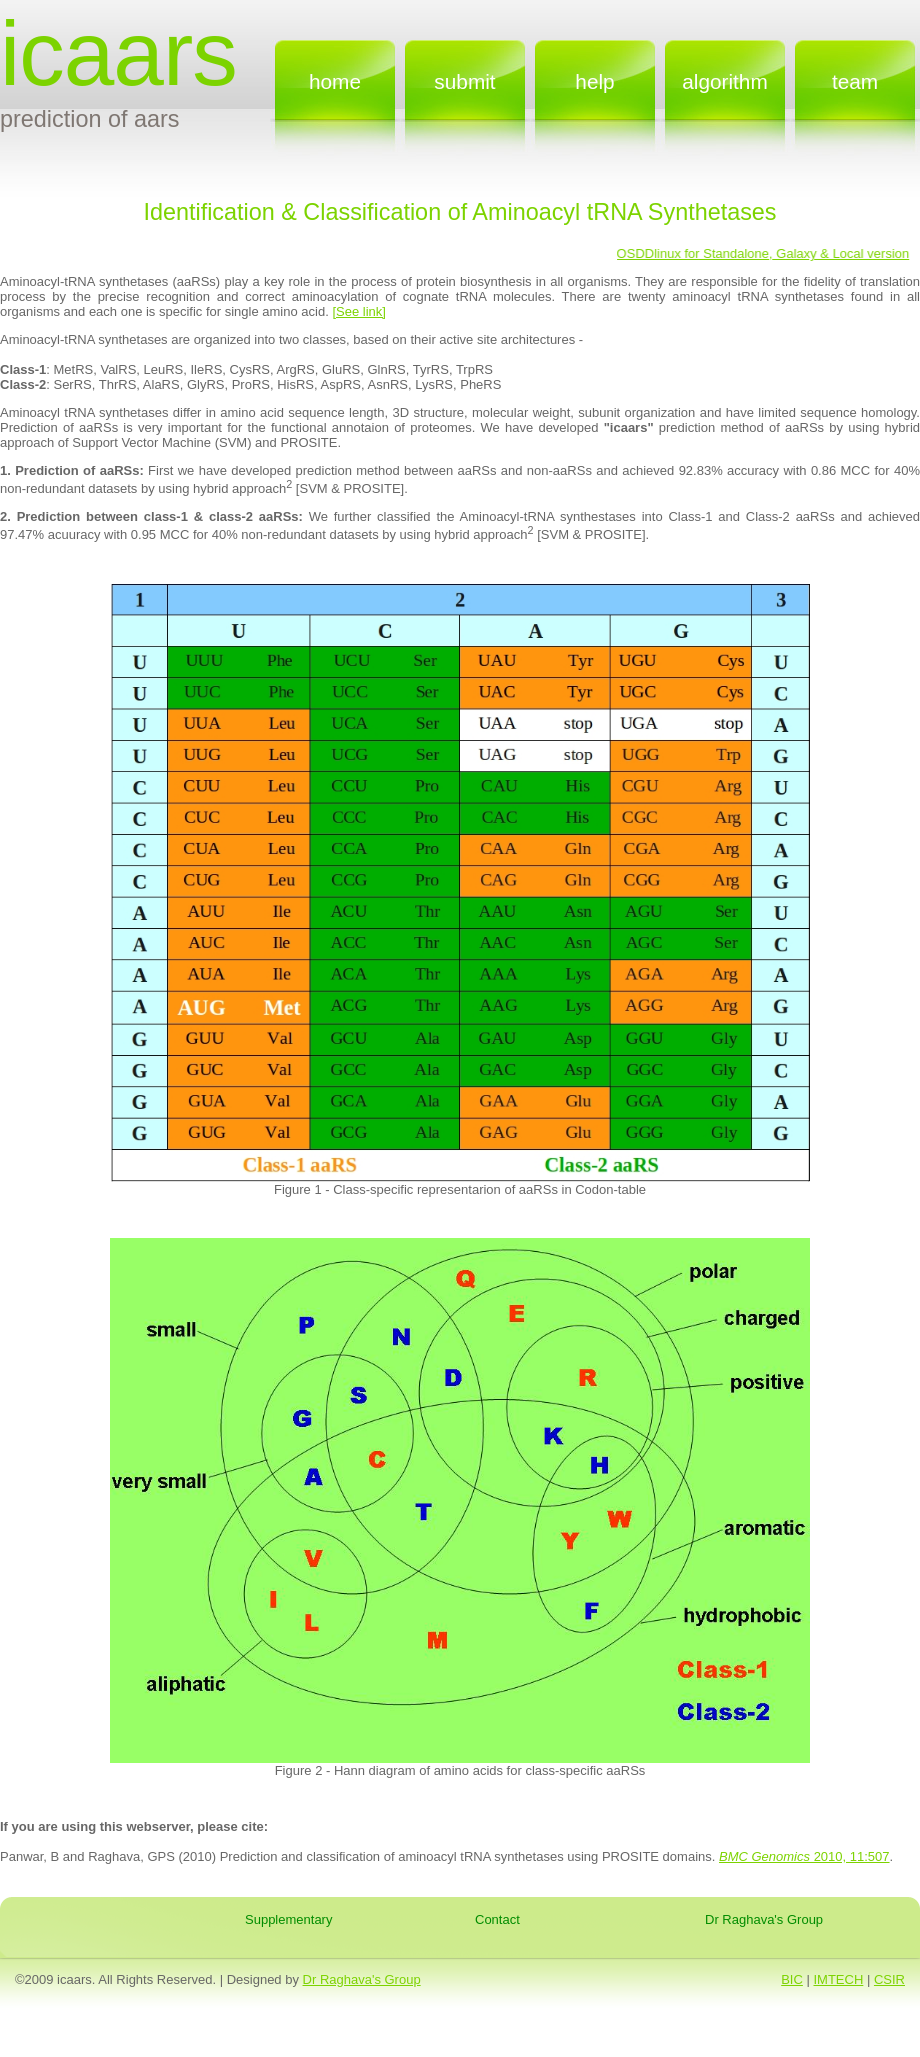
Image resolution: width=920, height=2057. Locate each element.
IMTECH (838, 1979)
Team (855, 81)
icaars (118, 53)
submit (464, 81)
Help (594, 81)
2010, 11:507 (850, 1856)
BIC (792, 1979)
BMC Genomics (764, 1856)
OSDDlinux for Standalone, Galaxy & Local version (764, 253)
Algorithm (725, 81)
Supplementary (288, 1919)
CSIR (889, 1979)
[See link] (358, 311)
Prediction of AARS (89, 119)
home (335, 81)
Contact (497, 1919)
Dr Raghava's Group (764, 1919)
